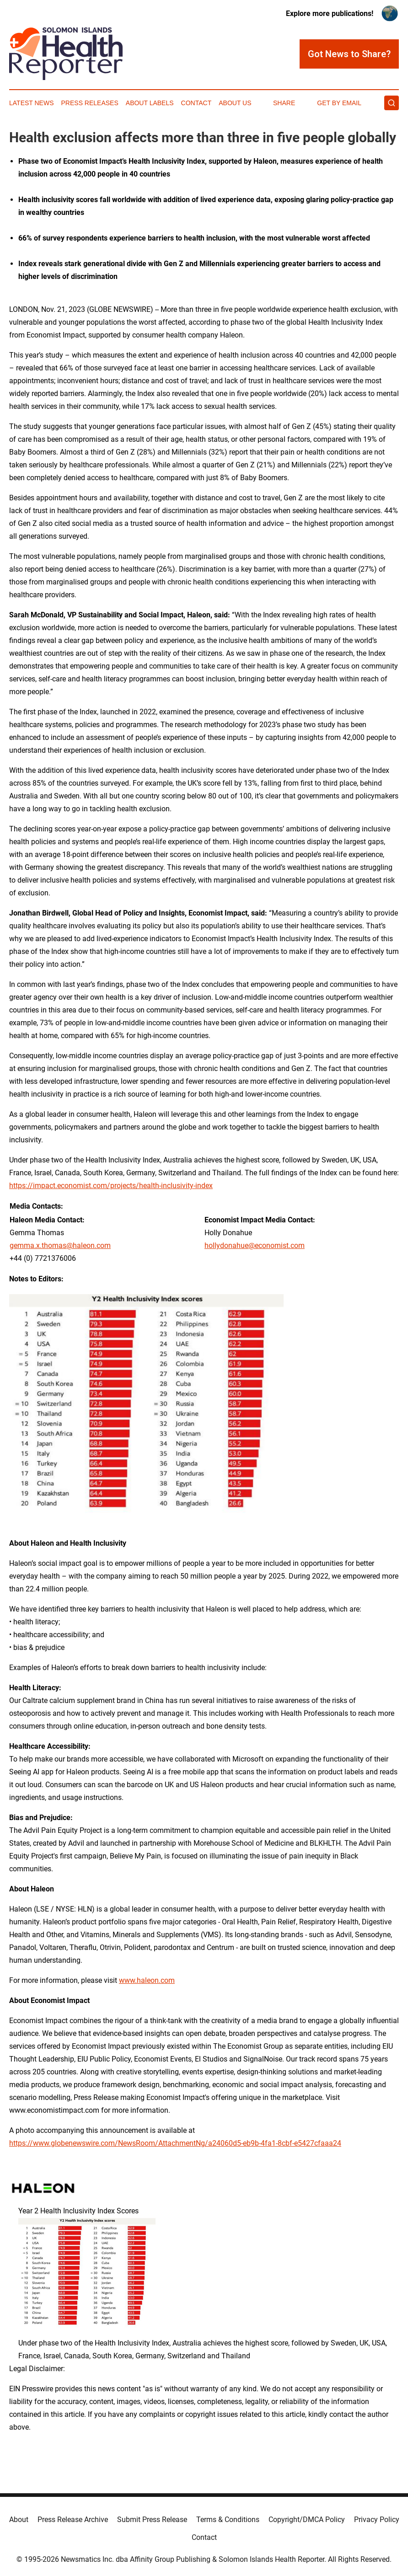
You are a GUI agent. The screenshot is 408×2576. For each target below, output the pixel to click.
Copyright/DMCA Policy (306, 2519)
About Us (235, 103)
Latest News (31, 103)
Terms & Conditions (227, 2519)
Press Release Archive (73, 2519)
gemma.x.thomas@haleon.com (60, 1245)
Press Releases (89, 103)
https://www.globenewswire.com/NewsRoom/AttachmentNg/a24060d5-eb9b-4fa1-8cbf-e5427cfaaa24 (175, 2143)
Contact (196, 103)
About (18, 2519)
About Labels (150, 103)
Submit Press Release (152, 2519)
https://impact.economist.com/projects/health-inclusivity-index (111, 1185)
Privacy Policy (376, 2519)
